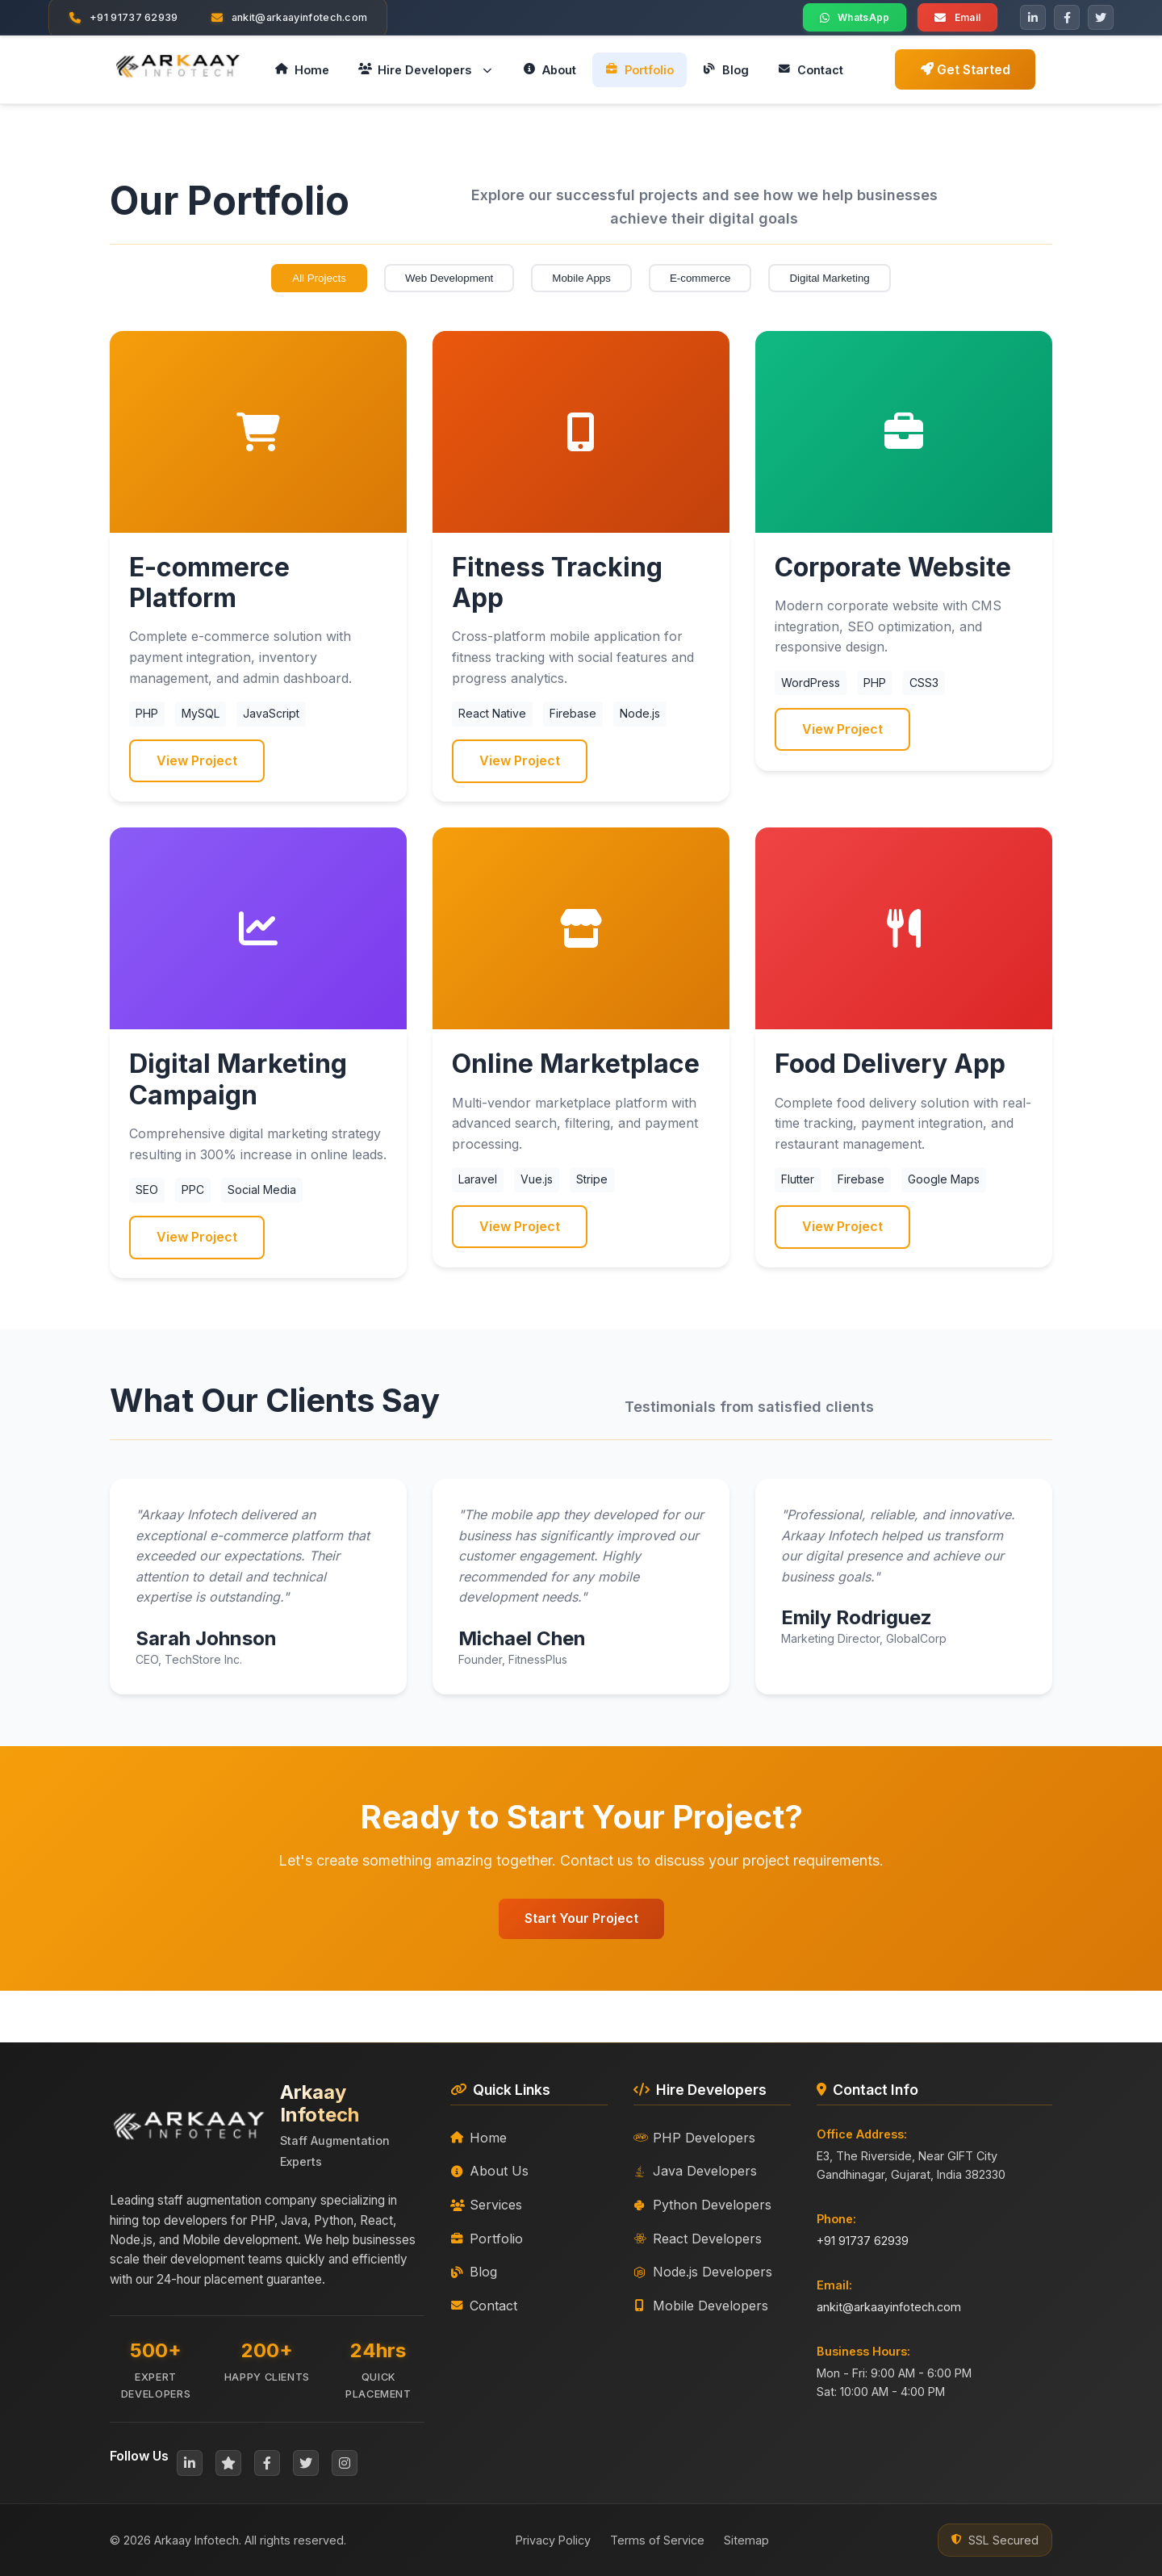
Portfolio (486, 2238)
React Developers (697, 2238)
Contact (483, 2305)
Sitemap (746, 2540)
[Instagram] (344, 2463)
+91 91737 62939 (863, 2240)
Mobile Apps (581, 278)
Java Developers (695, 2171)
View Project (197, 760)
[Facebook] (1067, 18)
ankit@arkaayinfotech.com (889, 2307)
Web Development (449, 278)
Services (486, 2205)
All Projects (319, 278)
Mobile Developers (700, 2305)
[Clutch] (228, 2463)
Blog (473, 2272)
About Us (489, 2171)
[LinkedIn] (1033, 18)
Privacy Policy (553, 2540)
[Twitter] (1101, 18)
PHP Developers (694, 2138)
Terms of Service (657, 2540)
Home (478, 2138)
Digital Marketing (829, 278)
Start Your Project (581, 1918)
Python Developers (702, 2205)
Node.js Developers (702, 2272)
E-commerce (700, 278)
